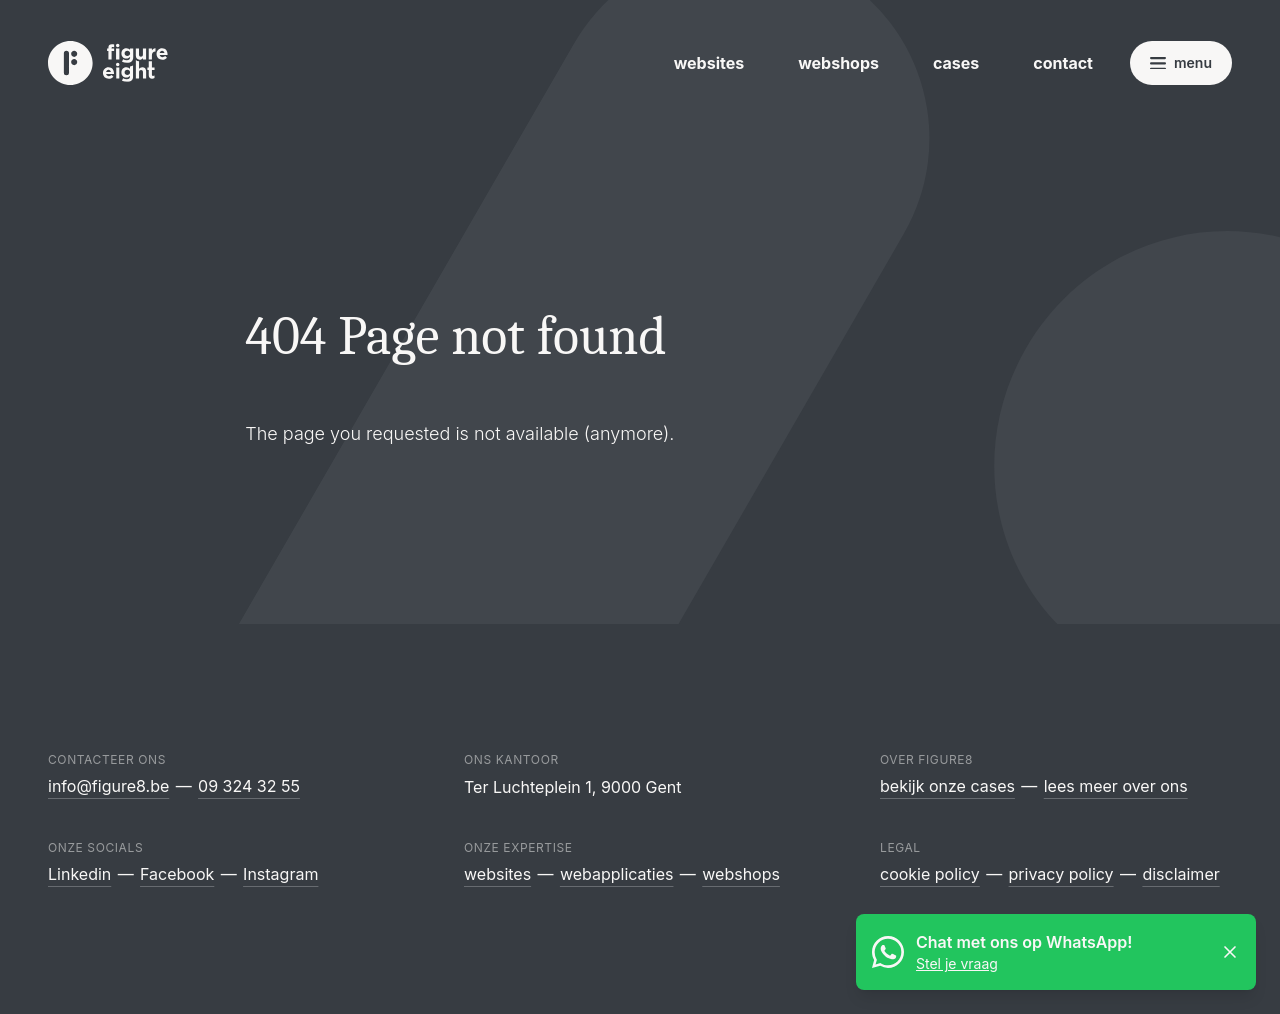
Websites (709, 63)
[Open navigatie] (1181, 63)
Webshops (838, 63)
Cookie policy (930, 874)
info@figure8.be (108, 786)
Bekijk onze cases (947, 786)
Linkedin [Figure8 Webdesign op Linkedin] (79, 874)
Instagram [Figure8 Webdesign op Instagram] (280, 874)
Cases (956, 63)
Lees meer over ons (1116, 786)
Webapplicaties (617, 874)
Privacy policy (1061, 874)
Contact (1063, 63)
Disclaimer (1180, 874)
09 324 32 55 (249, 786)
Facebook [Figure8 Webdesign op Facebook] (177, 874)
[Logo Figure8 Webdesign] (108, 63)
